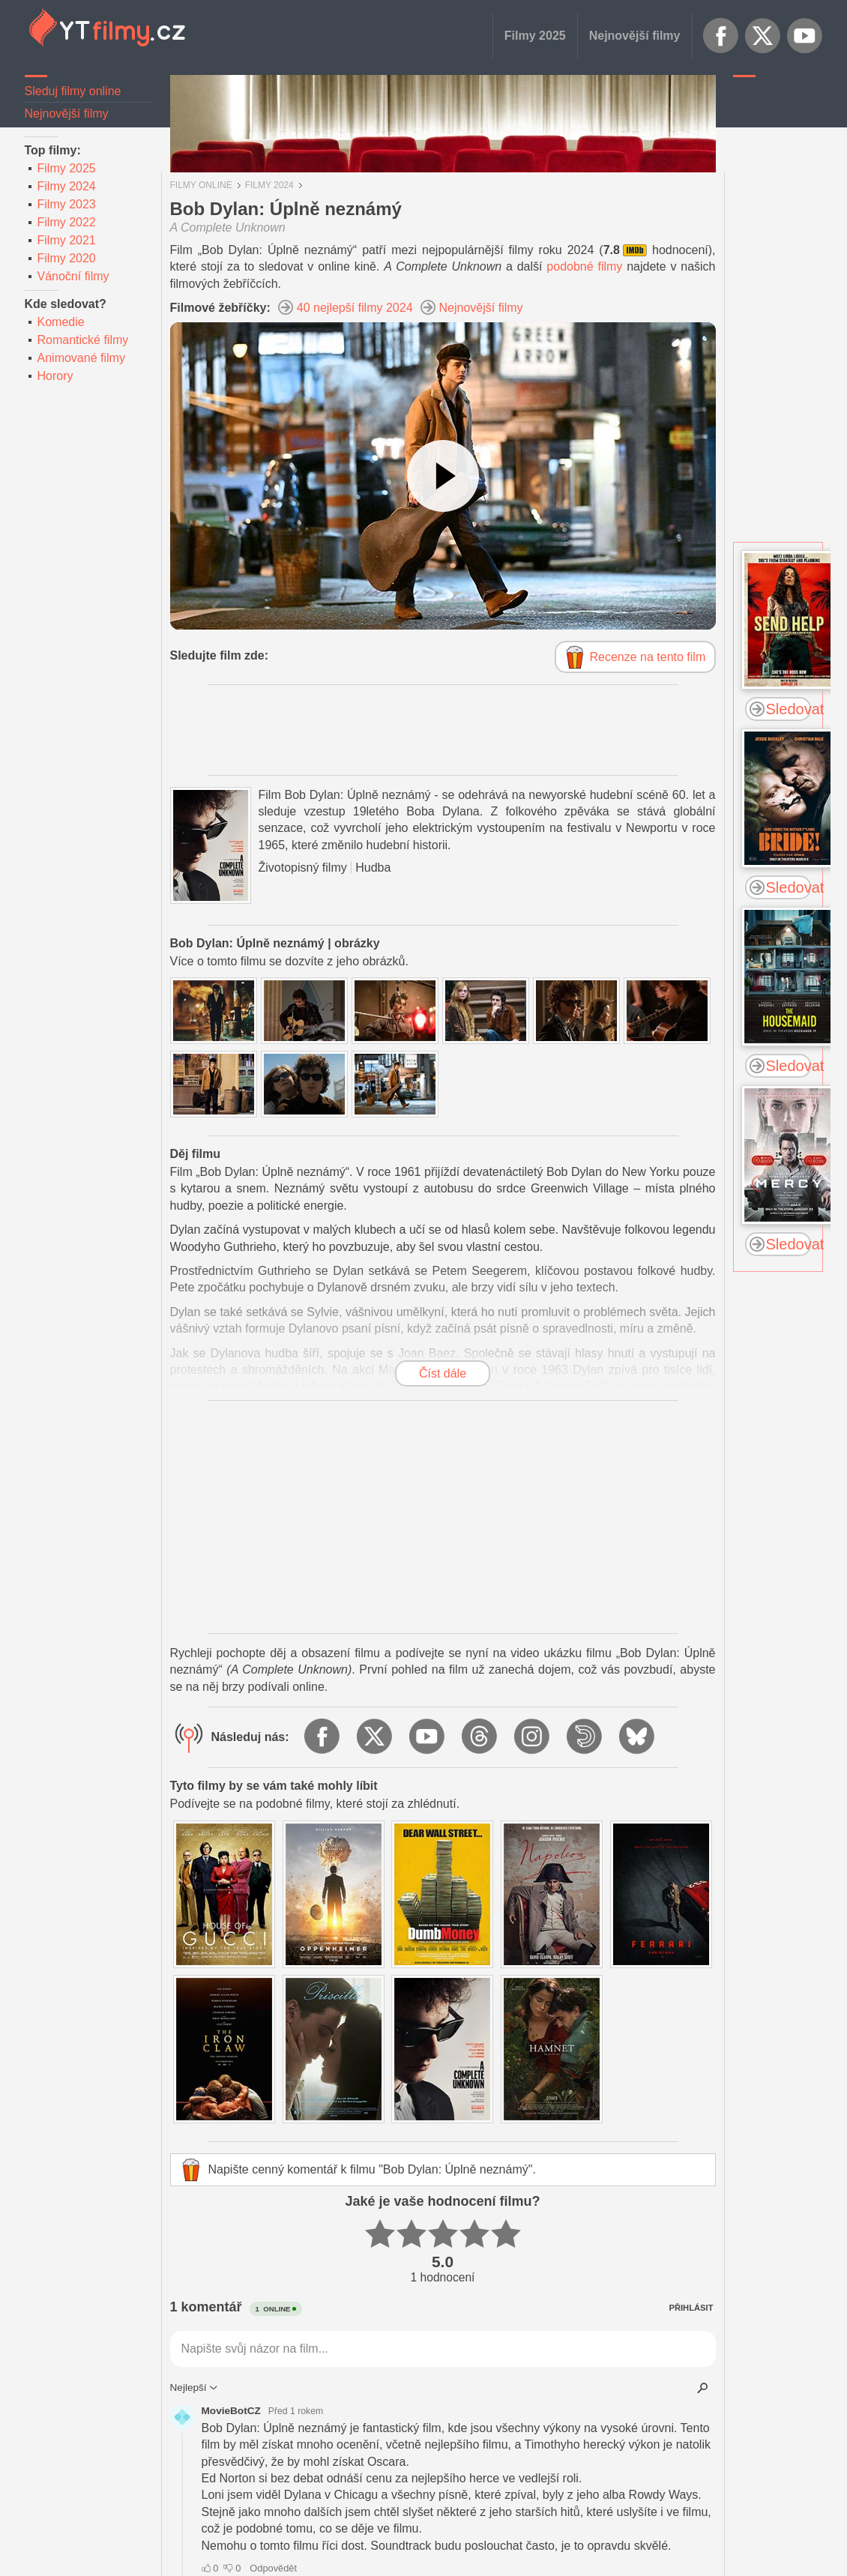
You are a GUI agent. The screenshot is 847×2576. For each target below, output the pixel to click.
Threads (480, 1737)
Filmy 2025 (535, 35)
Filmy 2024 (66, 186)
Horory (55, 375)
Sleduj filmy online (73, 91)
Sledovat (788, 709)
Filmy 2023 (66, 204)
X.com (763, 36)
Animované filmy (81, 358)
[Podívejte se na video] (443, 476)
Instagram (533, 1737)
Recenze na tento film (648, 657)
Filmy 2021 (66, 240)
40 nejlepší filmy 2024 (355, 307)
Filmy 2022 (66, 222)
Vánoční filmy (73, 276)
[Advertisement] (778, 311)
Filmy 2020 (66, 258)
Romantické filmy (83, 340)
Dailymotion (585, 1737)
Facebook (721, 36)
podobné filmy (584, 266)
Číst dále (442, 1373)
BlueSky (638, 1737)
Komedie (61, 322)
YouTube (805, 36)
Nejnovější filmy (635, 35)
